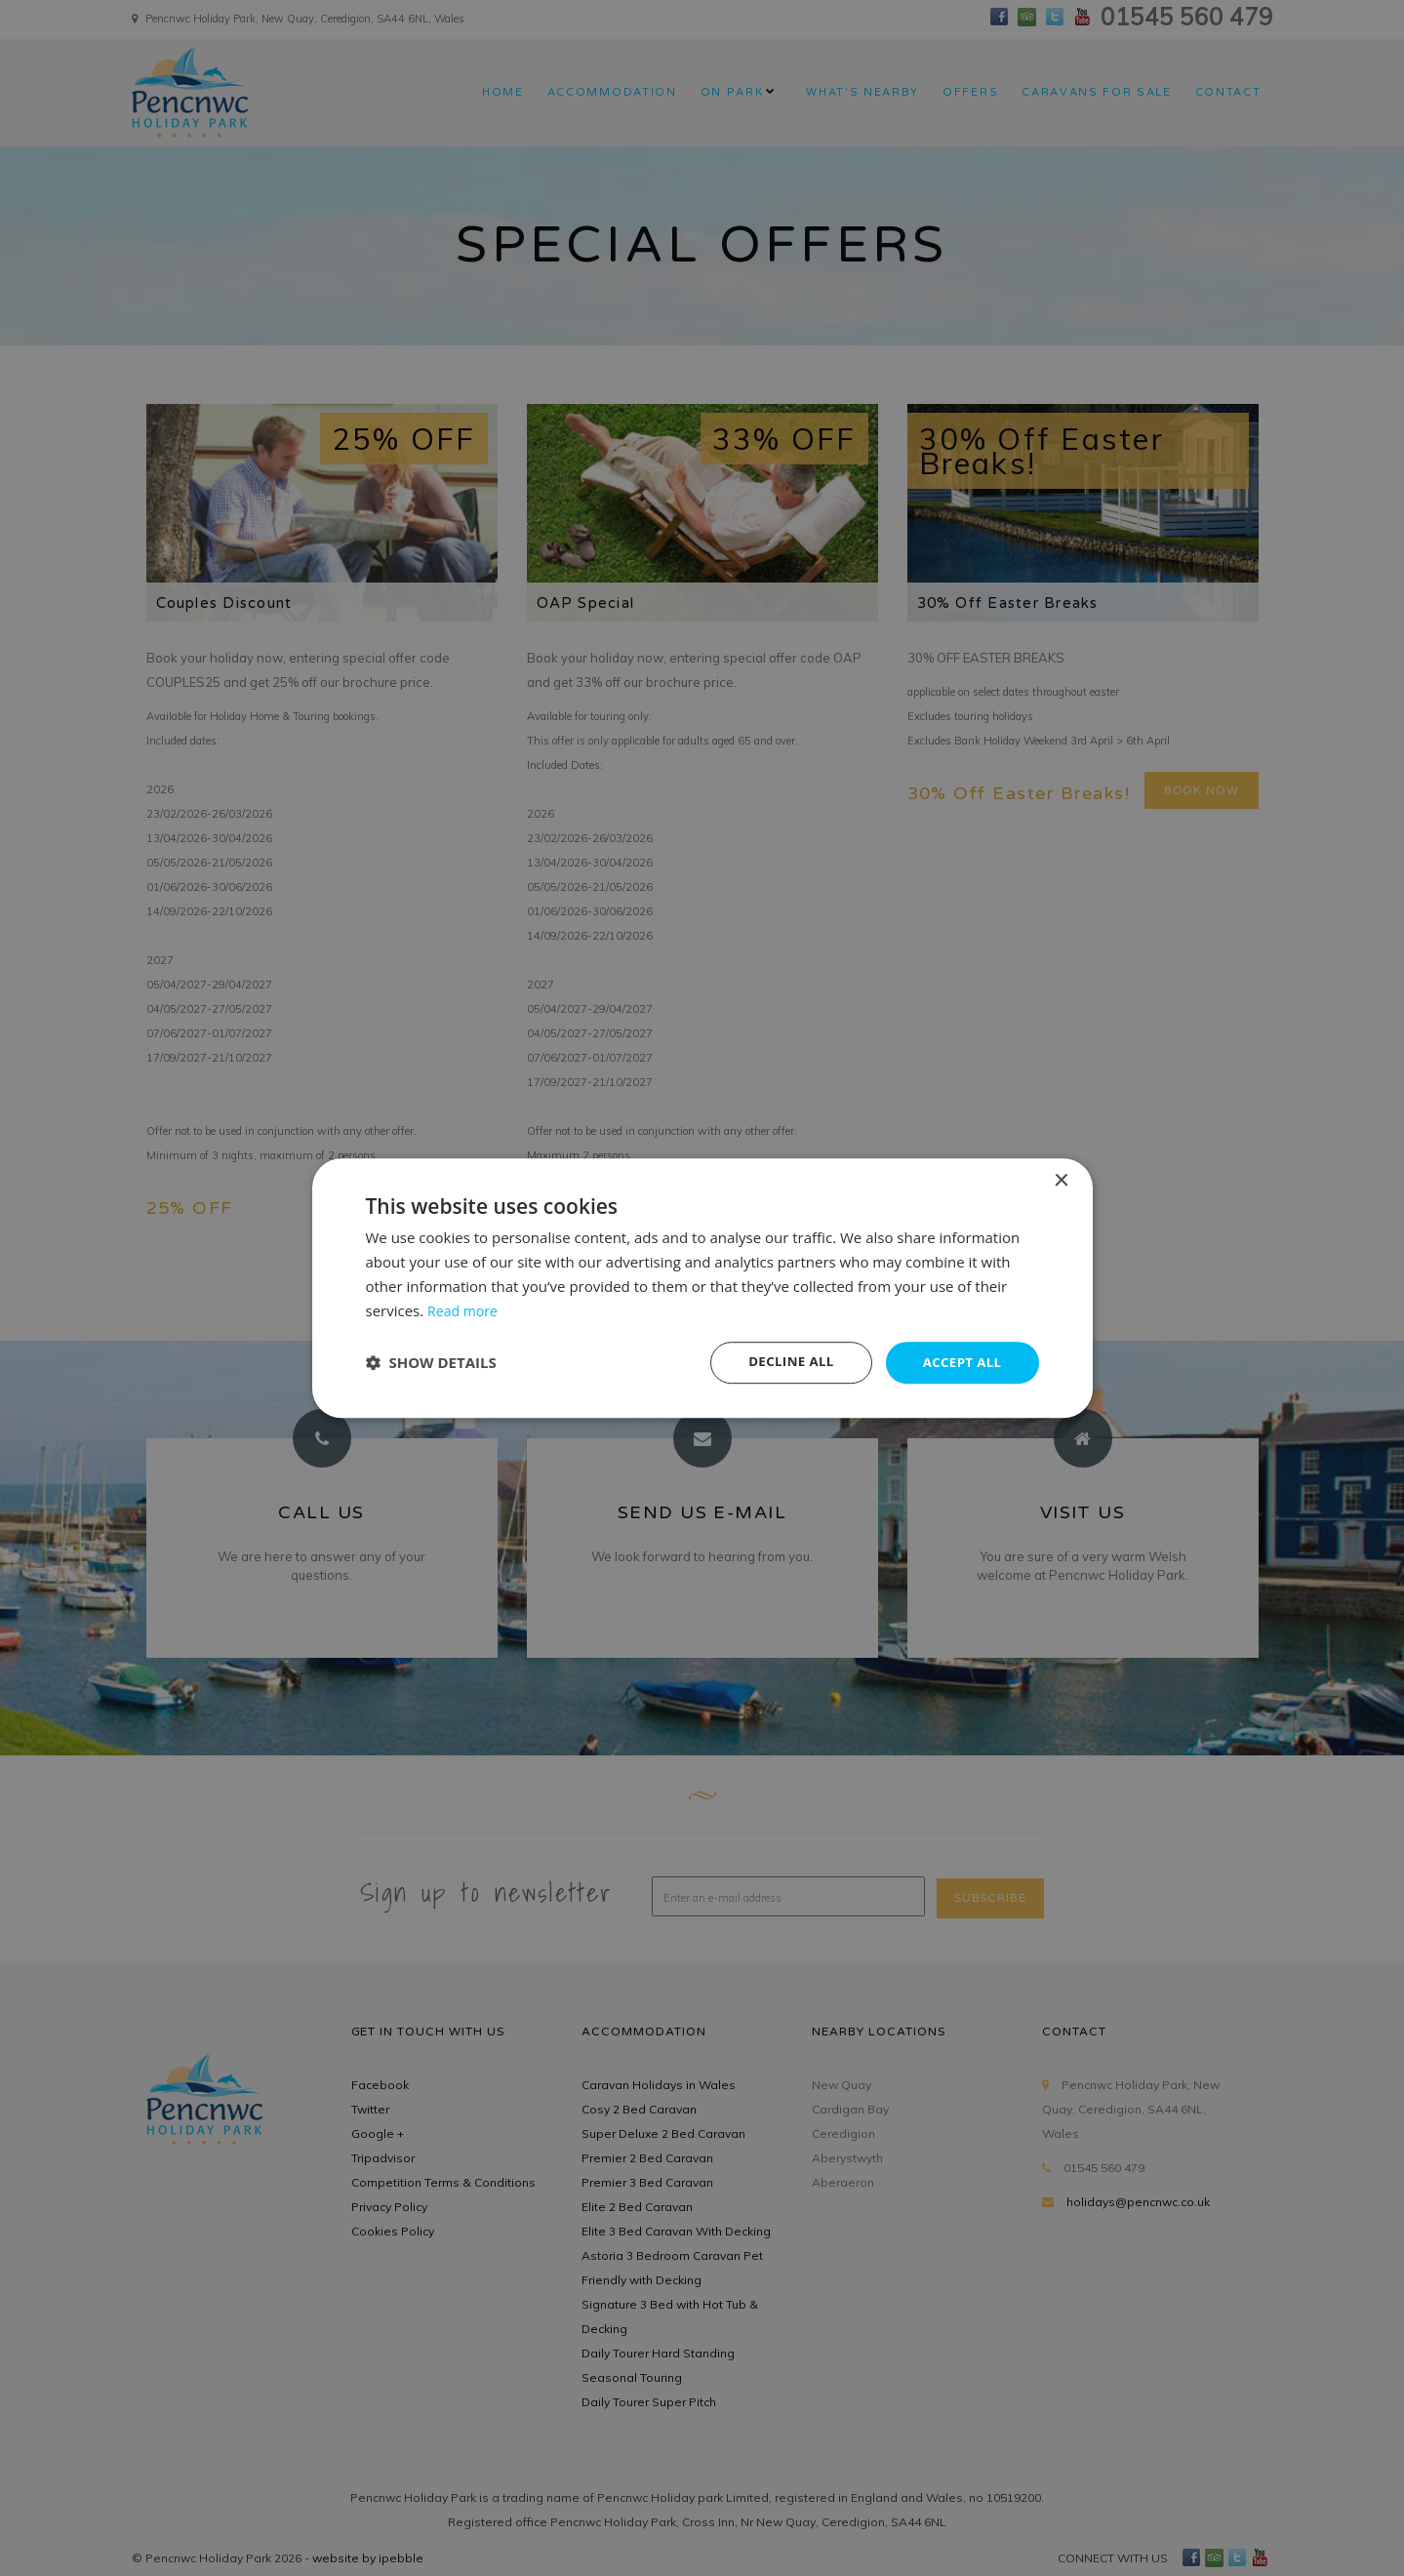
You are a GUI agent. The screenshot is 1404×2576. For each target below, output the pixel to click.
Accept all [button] (959, 1361)
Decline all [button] (784, 1361)
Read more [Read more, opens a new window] (464, 1309)
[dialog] (702, 1288)
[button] (431, 1363)
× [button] (1061, 1180)
